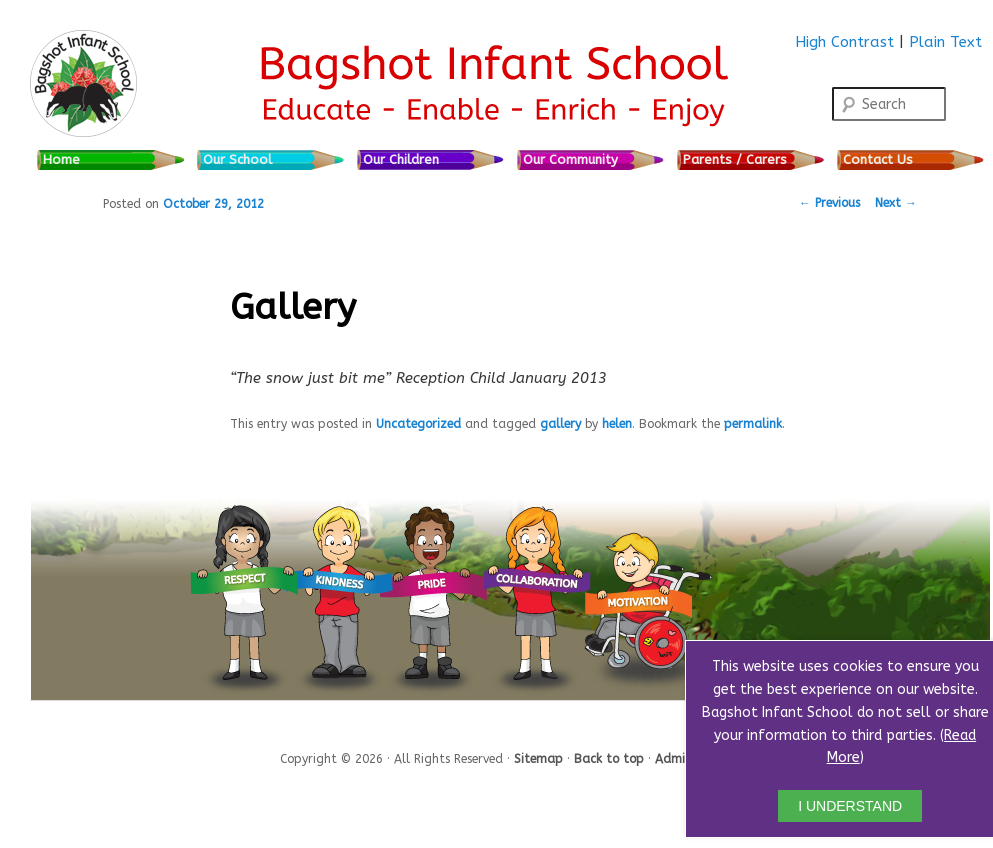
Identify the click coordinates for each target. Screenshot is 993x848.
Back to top (611, 758)
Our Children (401, 159)
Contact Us (878, 159)
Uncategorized (418, 424)
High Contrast (844, 42)
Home (61, 159)
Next (896, 203)
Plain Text (945, 42)
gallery (560, 424)
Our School (237, 159)
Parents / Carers (735, 159)
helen (617, 424)
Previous (829, 203)
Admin (673, 758)
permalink (753, 424)
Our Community (570, 159)
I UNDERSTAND (850, 806)
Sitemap (540, 758)
